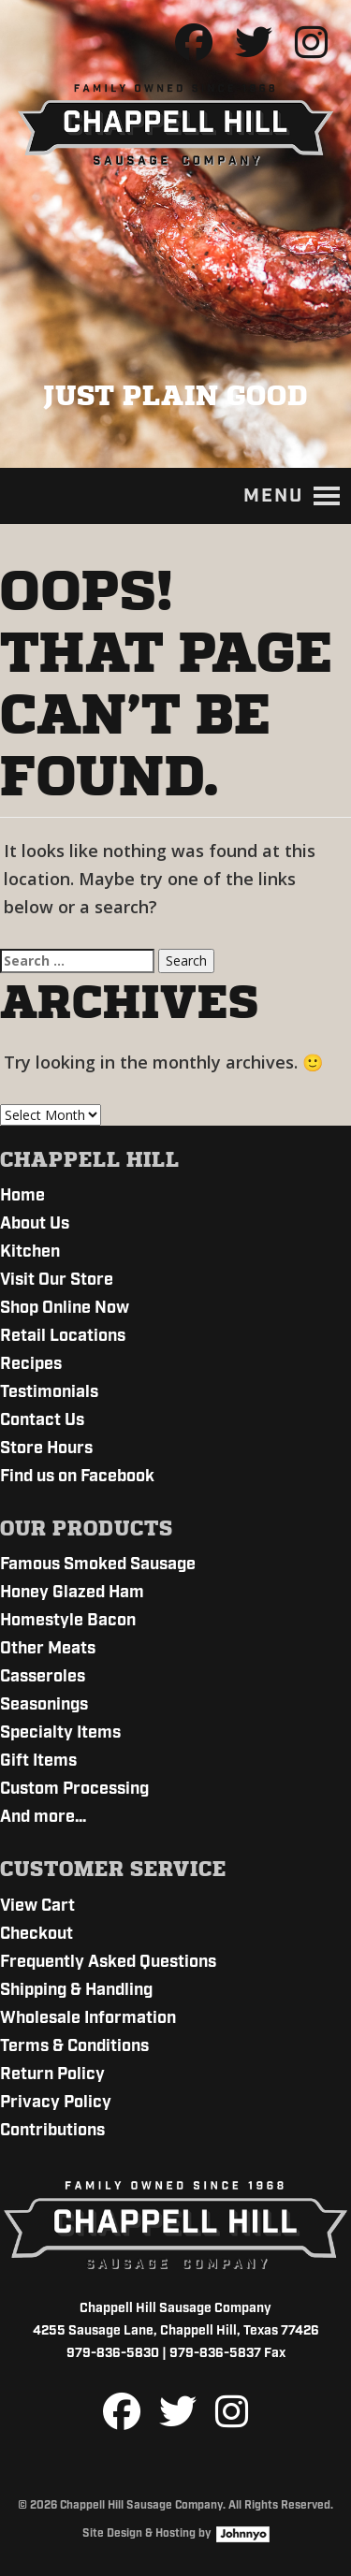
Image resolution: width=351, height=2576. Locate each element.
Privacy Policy (55, 2102)
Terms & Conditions (74, 2046)
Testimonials (49, 1392)
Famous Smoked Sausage (98, 1564)
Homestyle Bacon (68, 1620)
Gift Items (38, 1761)
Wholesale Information (88, 2018)
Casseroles (42, 1677)
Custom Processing (74, 1789)
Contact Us (42, 1420)
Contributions (52, 2130)
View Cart (37, 1906)
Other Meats (47, 1648)
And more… (43, 1817)
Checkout (36, 1934)
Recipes (31, 1364)
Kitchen (30, 1252)
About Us (34, 1224)
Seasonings (44, 1705)
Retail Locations (62, 1336)
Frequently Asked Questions (108, 1962)
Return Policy (52, 2074)
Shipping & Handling (76, 1990)
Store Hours (46, 1448)
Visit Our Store (56, 1280)
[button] (273, 496)
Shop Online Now (64, 1308)
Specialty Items (60, 1733)
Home (22, 1196)
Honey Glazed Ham (72, 1592)
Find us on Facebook (77, 1476)
